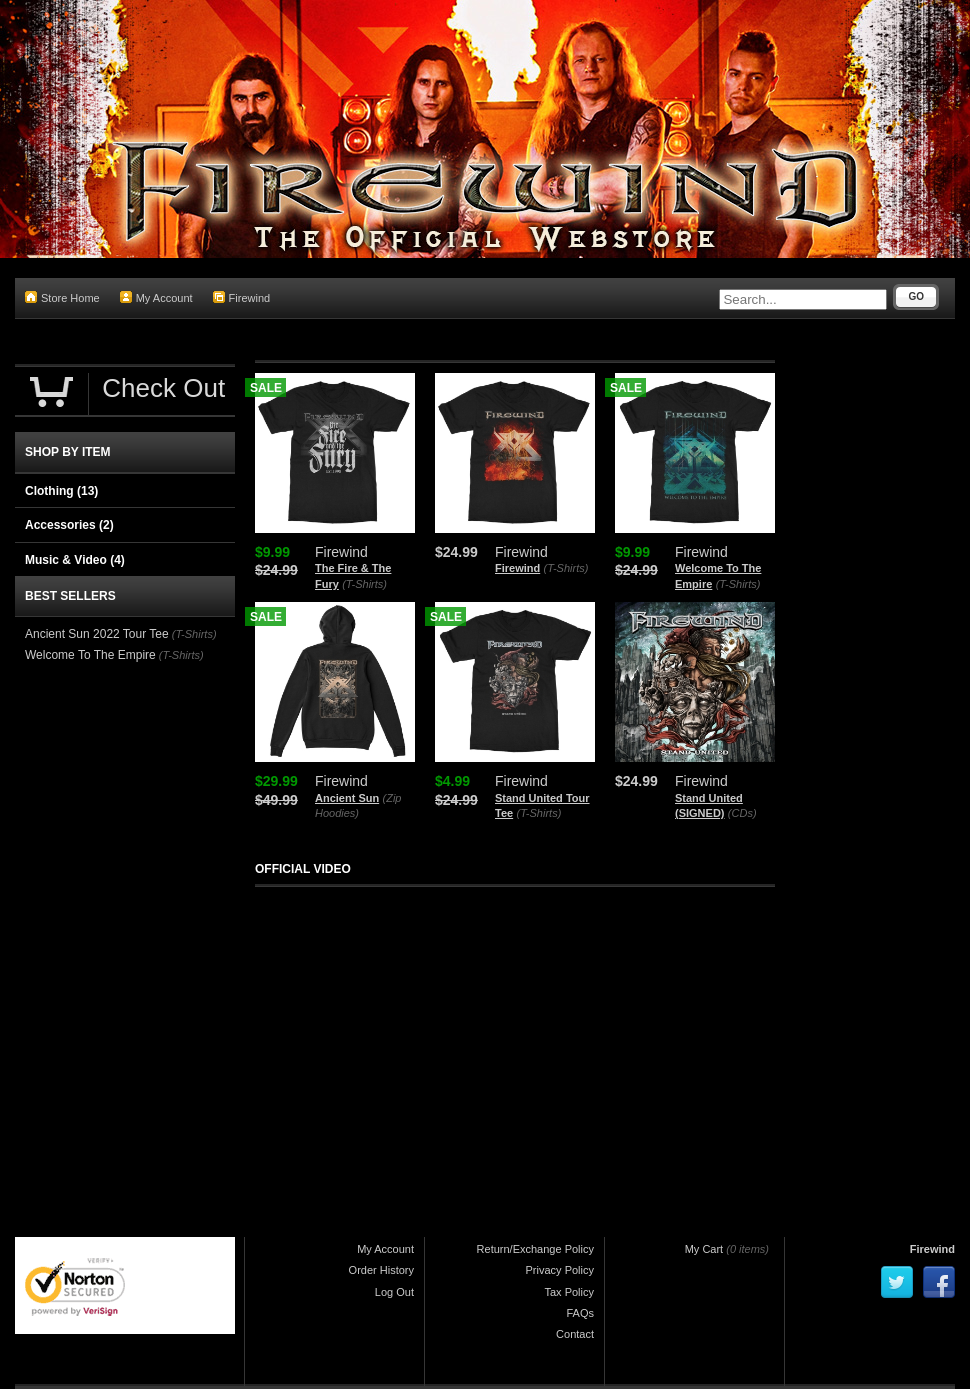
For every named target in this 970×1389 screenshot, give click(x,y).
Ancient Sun (347, 798)
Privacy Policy (560, 1270)
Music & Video (75, 560)
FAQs (580, 1313)
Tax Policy (569, 1292)
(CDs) (742, 813)
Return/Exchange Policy (535, 1249)
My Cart (704, 1249)
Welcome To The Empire (90, 655)
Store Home (62, 297)
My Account (156, 297)
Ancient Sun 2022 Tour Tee (97, 634)
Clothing (61, 491)
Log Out (394, 1292)
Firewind (242, 297)
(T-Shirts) (364, 584)
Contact (575, 1334)
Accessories (69, 525)
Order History (381, 1270)
